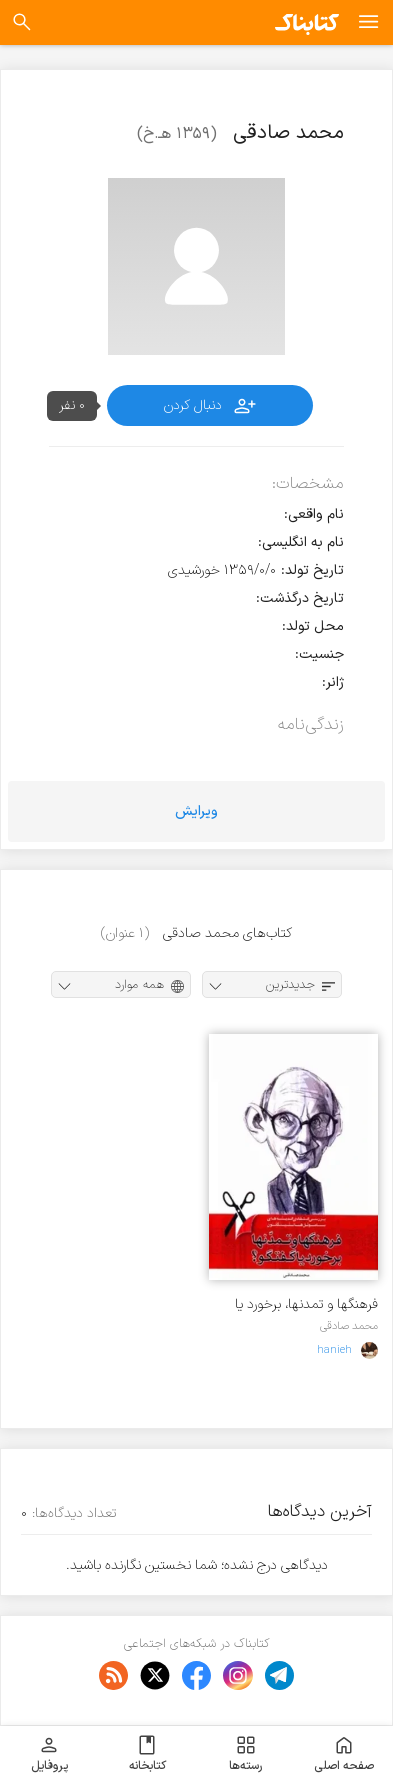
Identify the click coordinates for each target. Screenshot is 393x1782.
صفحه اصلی (344, 1754)
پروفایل (49, 1754)
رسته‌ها (245, 1754)
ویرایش (196, 811)
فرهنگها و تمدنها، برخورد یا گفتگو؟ (306, 1304)
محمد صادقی (349, 1326)
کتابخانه (147, 1754)
